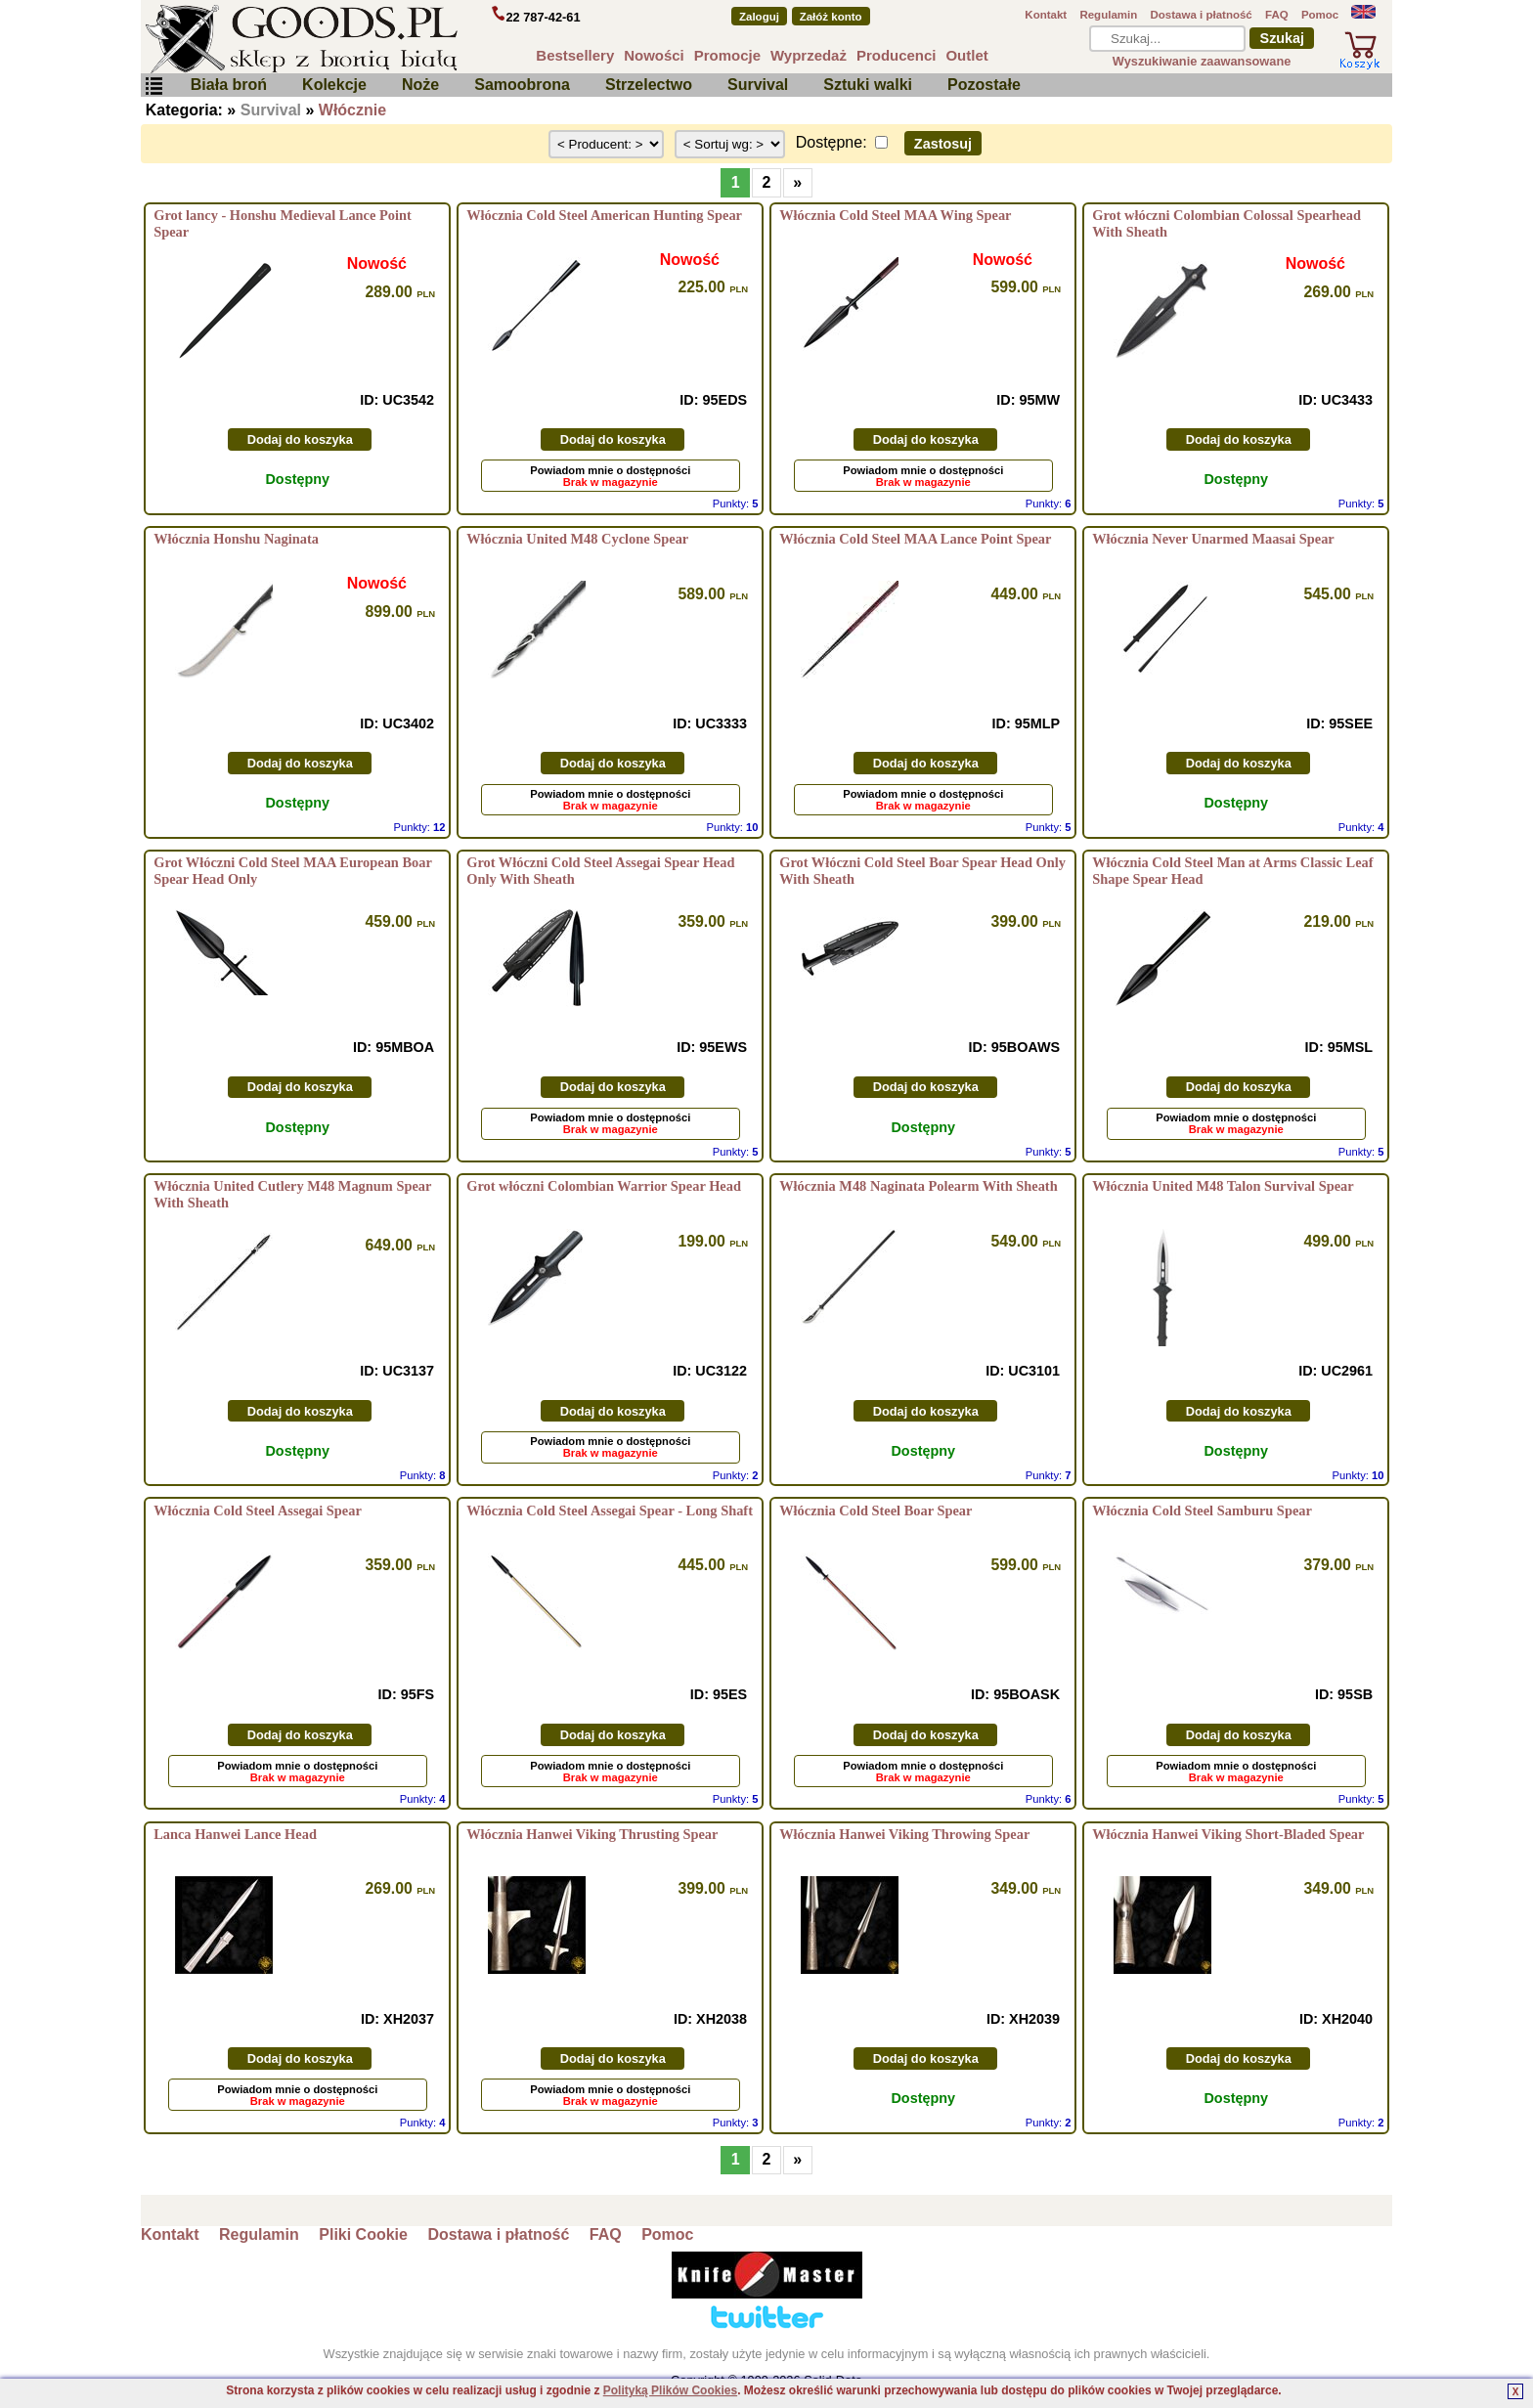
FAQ (1277, 15)
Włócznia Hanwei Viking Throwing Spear (904, 1834)
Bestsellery (575, 55)
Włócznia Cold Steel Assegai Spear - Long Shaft (609, 1510)
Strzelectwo (648, 84)
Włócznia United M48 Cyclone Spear (577, 539)
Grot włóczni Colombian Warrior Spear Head (603, 1186)
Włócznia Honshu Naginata (236, 539)
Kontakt (1046, 15)
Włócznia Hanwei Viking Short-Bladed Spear (1228, 1834)
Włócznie (352, 110)
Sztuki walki (867, 84)
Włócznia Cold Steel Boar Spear (875, 1510)
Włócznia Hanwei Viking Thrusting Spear (592, 1834)
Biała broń (229, 84)
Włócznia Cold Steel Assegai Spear (257, 1510)
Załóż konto (831, 16)
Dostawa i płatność (1200, 15)
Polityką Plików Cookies (670, 2390)
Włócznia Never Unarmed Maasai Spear (1213, 539)
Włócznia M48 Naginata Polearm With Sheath (918, 1186)
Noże (420, 84)
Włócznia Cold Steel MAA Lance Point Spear (915, 539)
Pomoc (1319, 15)
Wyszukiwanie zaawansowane (1202, 61)
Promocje (727, 55)
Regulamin (1108, 15)
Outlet (966, 55)
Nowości (654, 55)
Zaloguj (759, 16)
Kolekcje (334, 84)
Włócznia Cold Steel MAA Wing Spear (895, 215)
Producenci (896, 55)
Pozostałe (984, 84)
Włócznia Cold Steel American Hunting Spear (604, 215)
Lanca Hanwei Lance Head (235, 1834)
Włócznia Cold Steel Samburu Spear (1202, 1510)
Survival (757, 84)
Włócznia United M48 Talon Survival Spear (1222, 1186)
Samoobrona (522, 84)
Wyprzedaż (808, 55)
